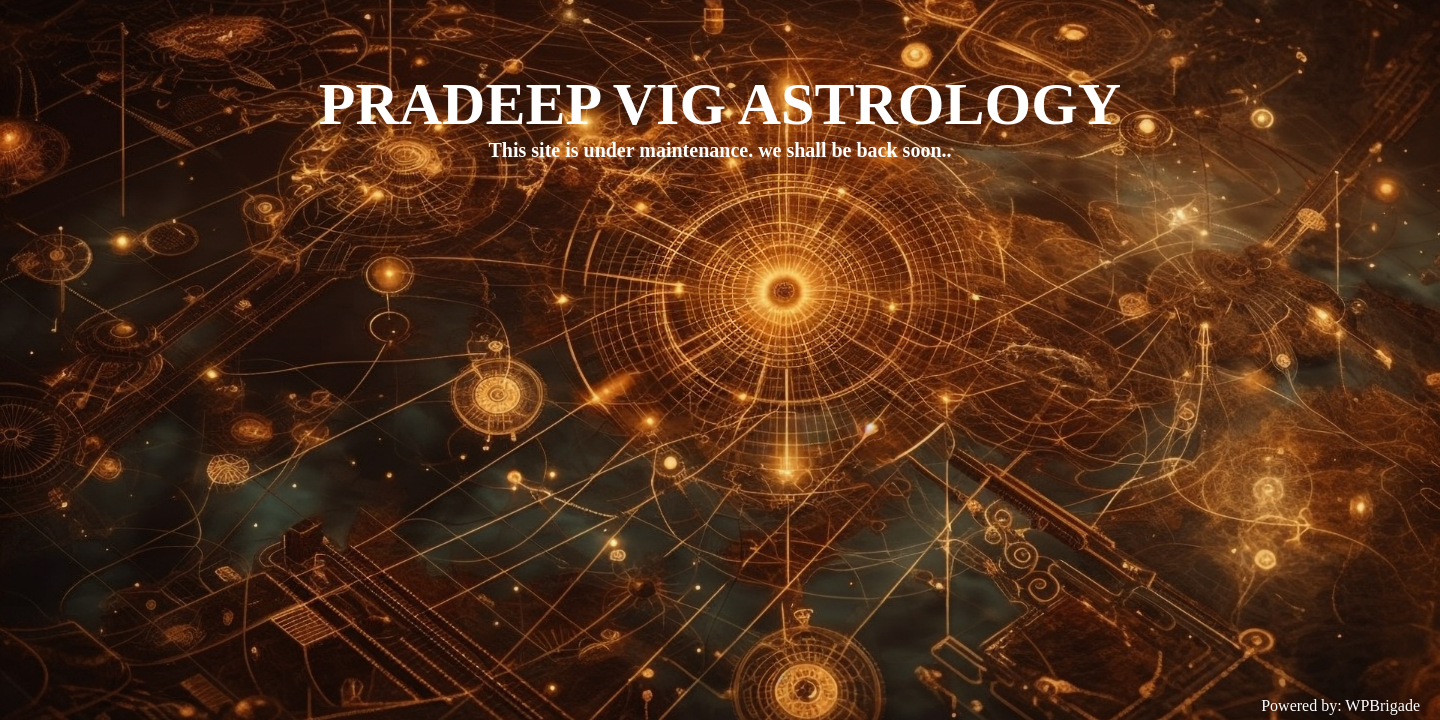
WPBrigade (1382, 705)
